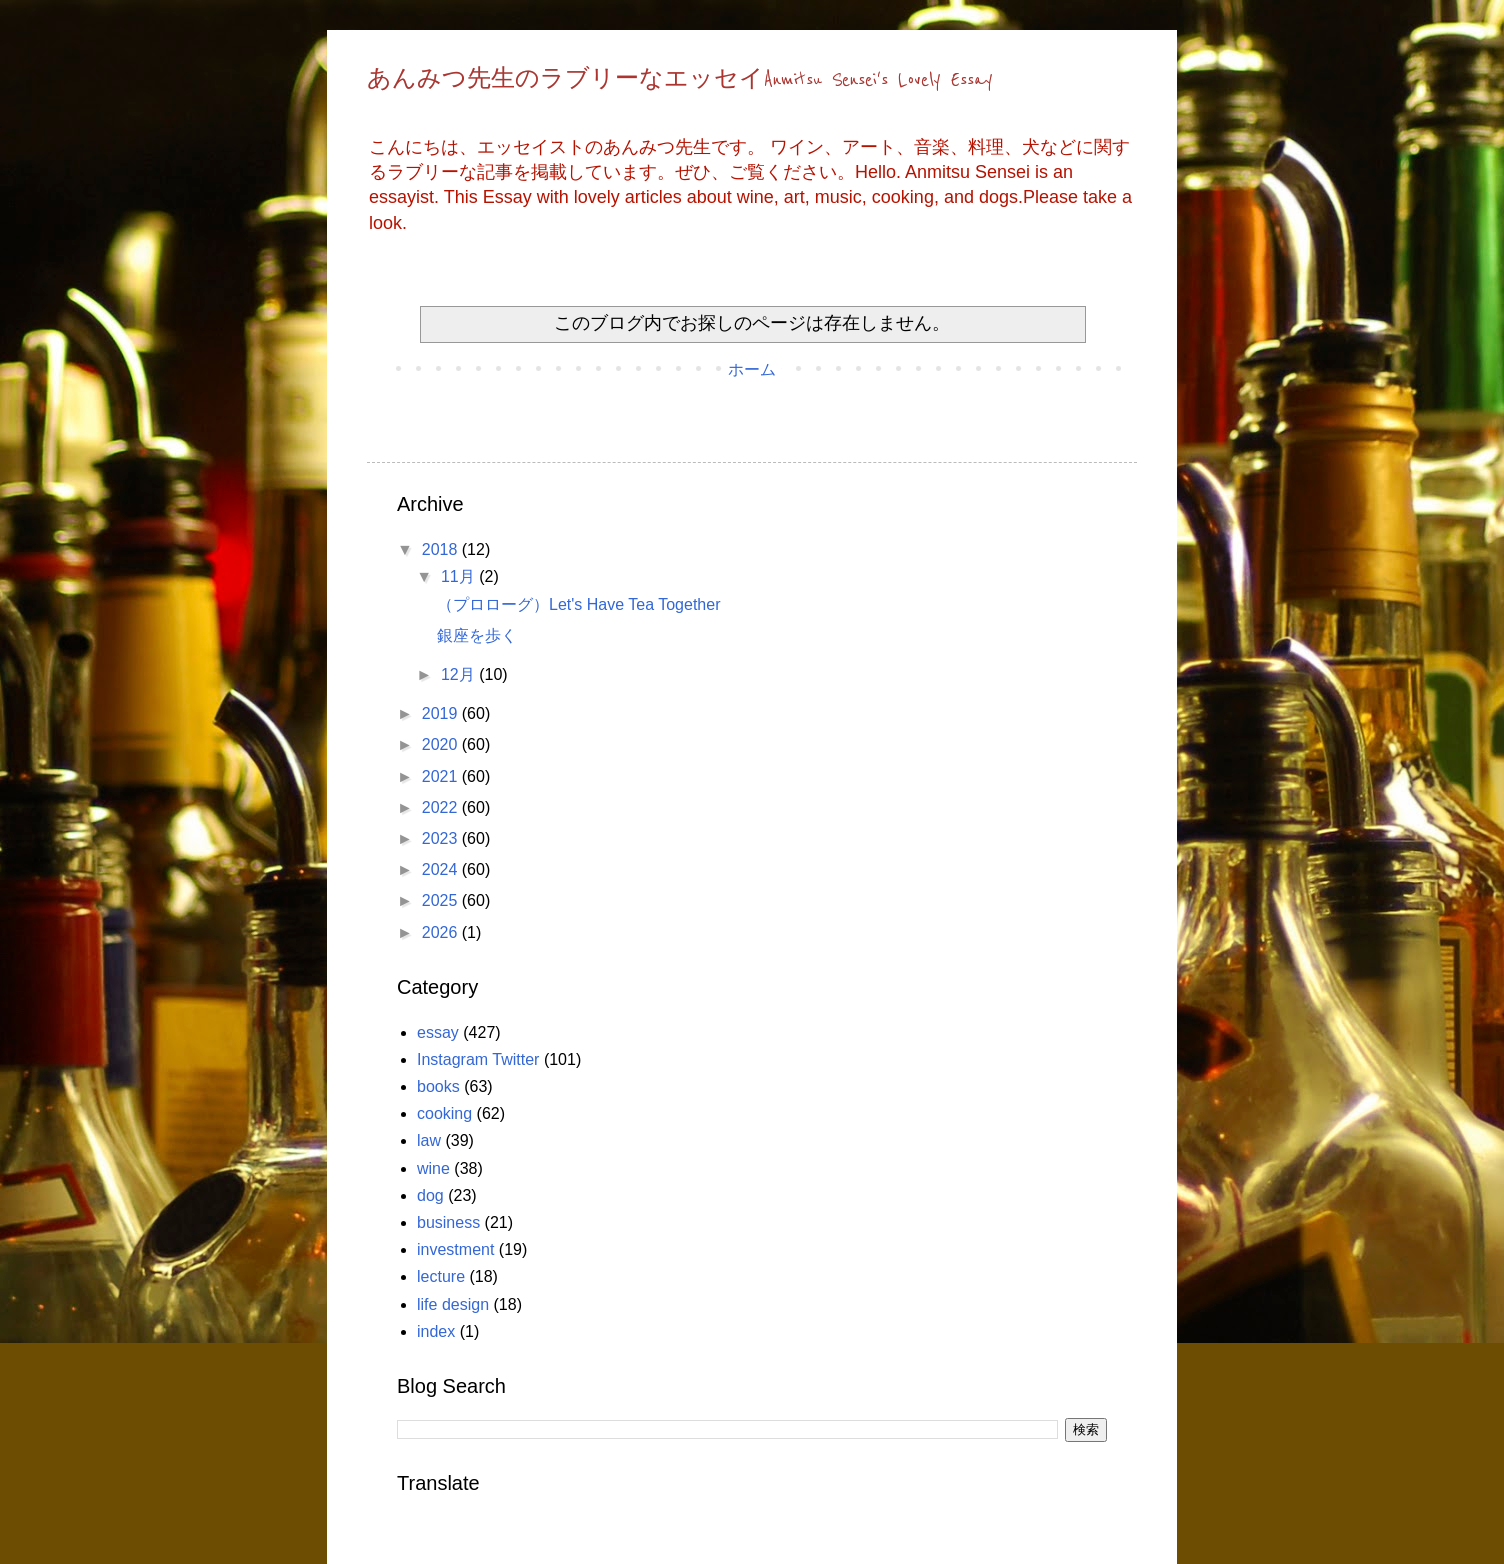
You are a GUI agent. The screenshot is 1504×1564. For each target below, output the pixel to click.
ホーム (752, 369)
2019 (442, 713)
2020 (442, 744)
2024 (442, 869)
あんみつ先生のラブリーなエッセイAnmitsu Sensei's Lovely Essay (680, 80)
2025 (442, 900)
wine (433, 1168)
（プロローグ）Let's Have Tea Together (578, 604)
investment (455, 1249)
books (438, 1086)
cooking (444, 1113)
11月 (460, 576)
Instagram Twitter (478, 1059)
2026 (442, 932)
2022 (442, 807)
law (429, 1140)
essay (438, 1032)
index (436, 1331)
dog (430, 1195)
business (448, 1222)
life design (453, 1304)
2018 (442, 549)
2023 (442, 838)
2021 (442, 776)
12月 (460, 674)
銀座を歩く (477, 635)
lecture (441, 1276)
